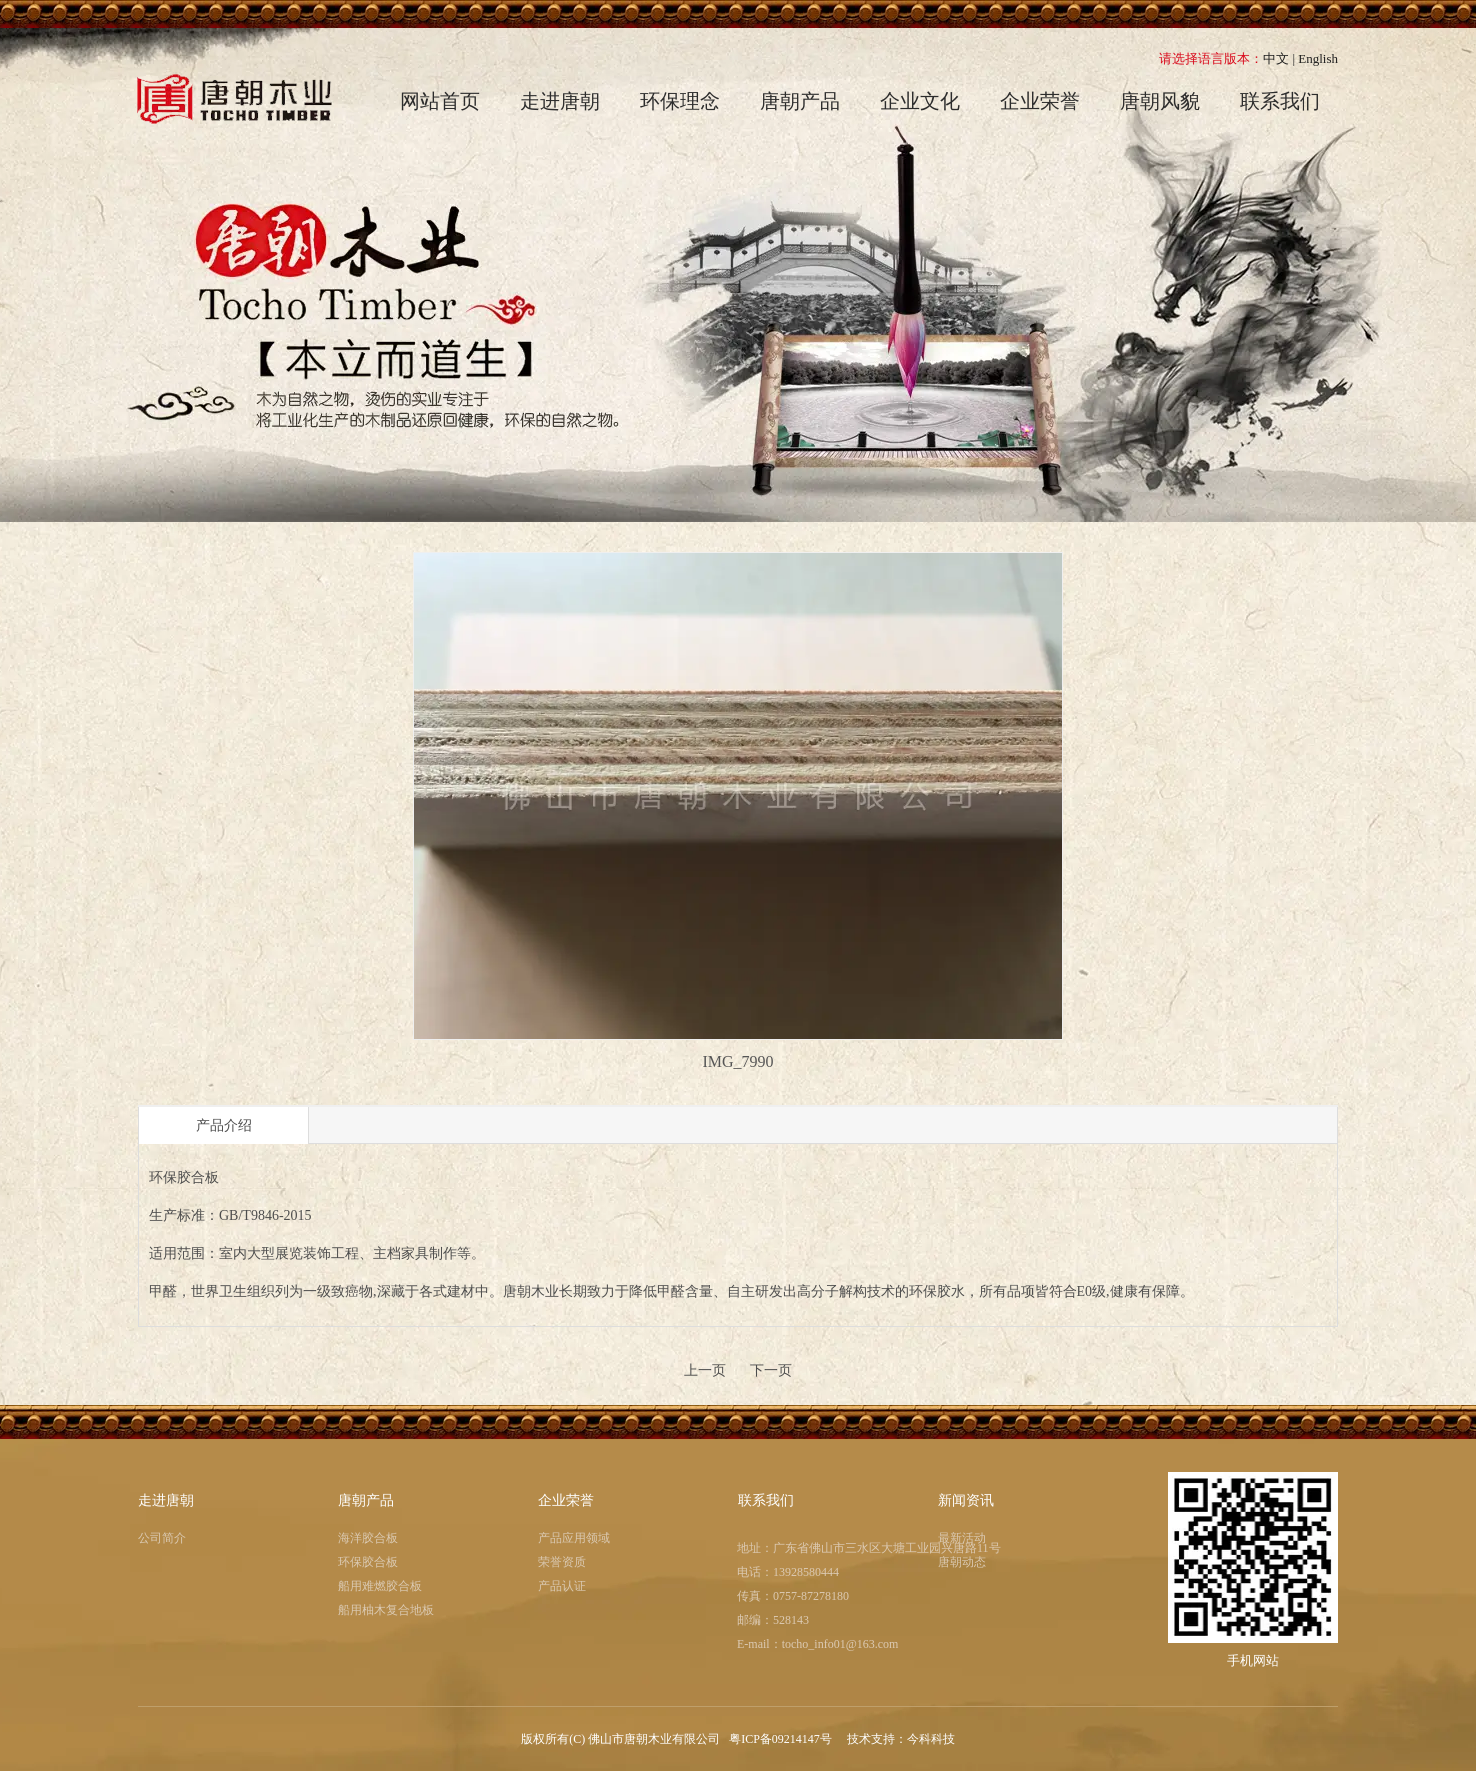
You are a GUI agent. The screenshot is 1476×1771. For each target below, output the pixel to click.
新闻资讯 (966, 1500)
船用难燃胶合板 (380, 1586)
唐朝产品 (366, 1500)
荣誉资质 (562, 1562)
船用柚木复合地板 (386, 1610)
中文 (1276, 58)
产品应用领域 (574, 1538)
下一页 (771, 1370)
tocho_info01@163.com (840, 1644)
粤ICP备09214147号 (782, 1739)
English (1318, 58)
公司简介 (162, 1538)
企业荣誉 (566, 1500)
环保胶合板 (368, 1562)
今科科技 (931, 1739)
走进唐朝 (166, 1500)
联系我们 (766, 1500)
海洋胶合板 (368, 1538)
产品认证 (562, 1586)
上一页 (705, 1370)
